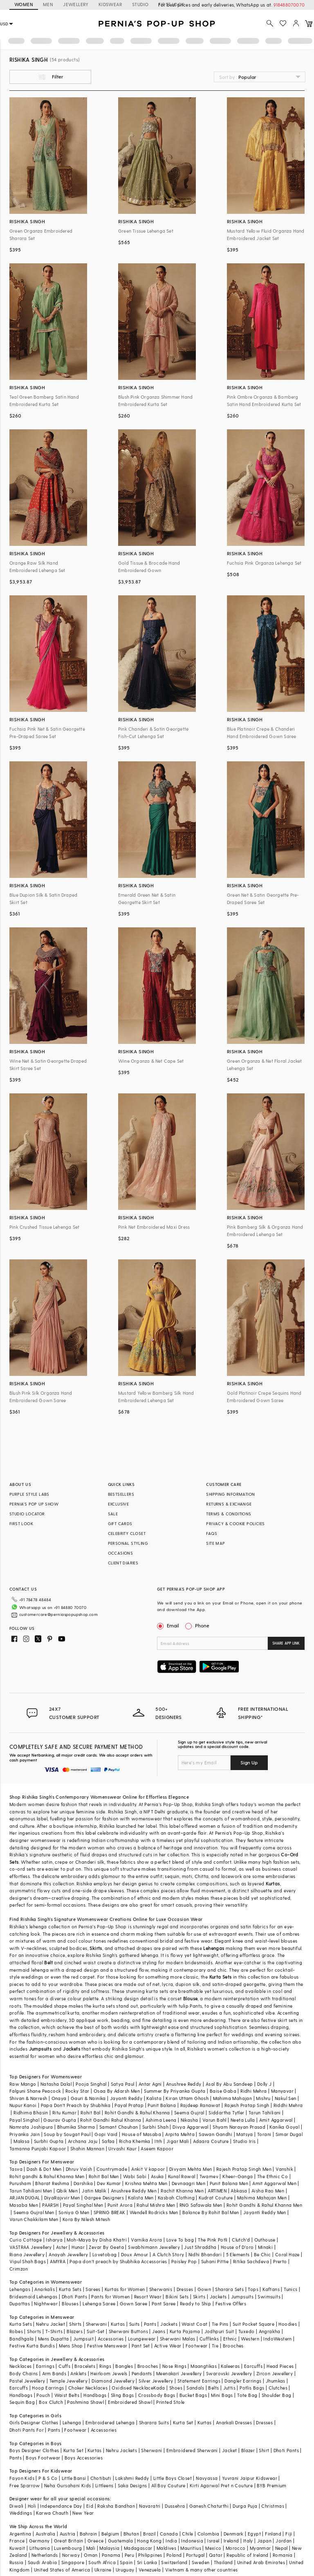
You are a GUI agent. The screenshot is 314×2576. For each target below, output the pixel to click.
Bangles (124, 2366)
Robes (16, 2331)
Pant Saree (164, 2303)
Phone (201, 1625)
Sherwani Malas (177, 2338)
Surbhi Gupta (49, 2141)
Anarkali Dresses (234, 2422)
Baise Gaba (223, 2091)
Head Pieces (280, 2366)
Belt (48, 1962)
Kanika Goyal (284, 2126)
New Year (83, 2512)
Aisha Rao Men (267, 2190)
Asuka (157, 2176)
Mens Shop (71, 2345)
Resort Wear (147, 2296)
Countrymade (111, 2169)
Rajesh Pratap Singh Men (243, 2169)
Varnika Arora (146, 2239)
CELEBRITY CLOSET (127, 1533)
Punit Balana (162, 2105)
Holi (32, 2506)
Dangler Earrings (242, 2380)
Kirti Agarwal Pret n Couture (221, 2485)
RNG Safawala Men (200, 2205)
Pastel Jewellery (27, 2380)
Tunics (290, 2289)
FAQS (211, 1533)
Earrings (45, 2366)
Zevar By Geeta (106, 2247)
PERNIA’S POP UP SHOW (33, 1503)
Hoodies (287, 2324)
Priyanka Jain (24, 2134)
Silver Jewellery (156, 2380)
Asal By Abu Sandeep (229, 2084)
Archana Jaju (83, 2141)
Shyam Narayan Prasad (239, 2126)
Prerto (280, 2261)
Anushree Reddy (184, 2084)
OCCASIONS (120, 1553)
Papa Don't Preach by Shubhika (76, 2105)
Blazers (75, 2331)
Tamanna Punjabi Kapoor (37, 2148)
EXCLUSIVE (118, 1503)
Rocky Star (77, 2091)
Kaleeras (230, 2366)
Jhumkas (275, 2380)
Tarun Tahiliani (265, 2112)
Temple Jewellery (68, 2380)
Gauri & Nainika (88, 2098)
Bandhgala (21, 2338)
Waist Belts (66, 2395)
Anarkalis (44, 2289)
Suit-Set (95, 2331)
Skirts (96, 1948)
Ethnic (230, 2338)
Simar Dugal (289, 2134)
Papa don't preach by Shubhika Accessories (118, 2261)
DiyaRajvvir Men (62, 2197)
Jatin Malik (94, 2190)
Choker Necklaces (88, 2387)
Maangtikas (204, 2366)
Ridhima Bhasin (30, 2112)
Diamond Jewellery (113, 2380)
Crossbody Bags (156, 2395)
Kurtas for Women (125, 2289)
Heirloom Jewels (108, 2373)
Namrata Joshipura (31, 2126)
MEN (48, 4)
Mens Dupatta (53, 2338)
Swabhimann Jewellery (154, 2247)
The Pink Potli (213, 2239)
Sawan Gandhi (215, 2134)
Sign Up (249, 1762)
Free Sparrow (24, 2485)
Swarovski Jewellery (229, 2373)
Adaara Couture (211, 2141)
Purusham (20, 2183)
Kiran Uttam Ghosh (187, 2098)
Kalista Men (140, 2197)
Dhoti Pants (74, 2296)
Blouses (70, 2303)
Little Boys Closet (172, 2478)
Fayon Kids (21, 2478)
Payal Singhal (24, 2120)
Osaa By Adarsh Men (117, 2091)
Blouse (190, 1998)
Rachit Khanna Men (182, 2190)
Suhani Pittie (215, 2261)
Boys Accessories (84, 2457)
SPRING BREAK (110, 2212)
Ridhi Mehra (253, 2091)
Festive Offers (231, 2303)
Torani (264, 2134)
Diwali (16, 2506)
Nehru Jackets (121, 2450)
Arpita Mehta (180, 2134)
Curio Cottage (25, 2239)
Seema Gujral (189, 2112)
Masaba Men (23, 2205)
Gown (204, 2289)
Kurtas (273, 1883)
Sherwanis (161, 2289)
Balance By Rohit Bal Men (210, 2212)
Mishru (263, 2098)
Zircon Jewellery (274, 2373)
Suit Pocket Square (253, 2324)
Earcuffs (253, 2366)
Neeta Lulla (243, 2120)
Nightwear (46, 2303)
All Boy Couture (168, 2485)
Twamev (209, 2176)
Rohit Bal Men (104, 2176)
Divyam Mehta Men (190, 2169)
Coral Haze (287, 2254)
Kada (159, 2387)
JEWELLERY (76, 4)
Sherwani (96, 2324)
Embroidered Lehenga (110, 2422)
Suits (134, 2324)
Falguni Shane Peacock (35, 2091)
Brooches (233, 2345)
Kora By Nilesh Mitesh (86, 2219)
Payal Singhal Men (83, 2205)
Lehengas (213, 1948)
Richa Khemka (134, 2141)
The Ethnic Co (272, 2176)
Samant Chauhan (118, 2126)
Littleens (104, 2485)
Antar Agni (150, 2084)
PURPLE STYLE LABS (29, 1494)
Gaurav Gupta (59, 2120)
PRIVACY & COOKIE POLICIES (235, 1523)
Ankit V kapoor (148, 2169)
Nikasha (189, 2120)
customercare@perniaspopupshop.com (58, 1614)
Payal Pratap (129, 2105)
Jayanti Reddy (126, 2098)
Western (250, 2338)
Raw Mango (22, 2084)
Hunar (78, 2247)
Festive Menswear (107, 2345)
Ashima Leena (161, 2120)
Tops (253, 2289)
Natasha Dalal (56, 2084)
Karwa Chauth (52, 2512)
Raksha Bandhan (116, 2506)
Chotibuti (101, 2478)
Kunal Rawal (181, 2176)
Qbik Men (67, 2190)
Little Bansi (74, 2478)
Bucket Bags (193, 2395)
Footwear (197, 2345)
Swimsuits (269, 2296)
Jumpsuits (40, 2048)
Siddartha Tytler (226, 2112)
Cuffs (64, 2366)
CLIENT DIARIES (123, 1562)
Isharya (54, 2239)
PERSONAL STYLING (128, 1543)
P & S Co (47, 2478)
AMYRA (57, 2261)
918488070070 (289, 4)
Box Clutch (51, 2402)
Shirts (75, 2324)
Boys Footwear (43, 2457)
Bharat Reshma (52, 2183)
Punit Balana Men (229, 2183)
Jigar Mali (177, 2141)
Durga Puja (245, 2506)
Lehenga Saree (99, 2303)
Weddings (20, 2512)
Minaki (265, 2247)
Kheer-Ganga (237, 2176)
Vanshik (284, 2169)
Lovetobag (104, 2254)
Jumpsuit (83, 2338)
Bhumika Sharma (76, 2126)
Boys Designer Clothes (34, 2450)
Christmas (272, 2506)
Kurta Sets (220, 1976)
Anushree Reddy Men (134, 2190)
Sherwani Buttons (128, 2331)
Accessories (110, 2338)
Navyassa (207, 2478)
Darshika (83, 2183)
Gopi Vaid (106, 2134)
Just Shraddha (200, 2247)
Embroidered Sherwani (192, 2450)
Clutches (278, 2387)
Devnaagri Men (188, 2183)
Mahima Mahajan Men (262, 2197)
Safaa (108, 2141)
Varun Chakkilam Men (33, 2219)
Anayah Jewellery (68, 2254)
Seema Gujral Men (33, 2212)
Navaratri (150, 2506)
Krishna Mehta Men (146, 2183)
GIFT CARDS (120, 1523)
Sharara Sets (229, 2289)
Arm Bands (54, 2373)
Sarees (92, 2289)
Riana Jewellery (27, 2254)
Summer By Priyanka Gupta (175, 2091)
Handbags (20, 2395)
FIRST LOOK (21, 1523)
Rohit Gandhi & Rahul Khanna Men (264, 2205)
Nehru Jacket (50, 2324)
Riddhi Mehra (288, 2105)
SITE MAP (215, 1543)
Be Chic (262, 2254)
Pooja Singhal (91, 2084)
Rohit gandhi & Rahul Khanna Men (46, 2176)
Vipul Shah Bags (27, 2261)
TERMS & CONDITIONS (228, 1513)
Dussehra (175, 2506)
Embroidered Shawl (130, 2402)
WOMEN (23, 4)
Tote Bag (247, 2395)
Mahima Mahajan (232, 2098)
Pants (150, 2324)
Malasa (21, 2141)
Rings (105, 2366)
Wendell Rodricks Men (154, 2212)
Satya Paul (123, 2084)
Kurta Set (183, 2422)
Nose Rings (174, 2366)
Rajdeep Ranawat (200, 2105)
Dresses (185, 2289)
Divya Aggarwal (191, 2126)
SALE (113, 1513)
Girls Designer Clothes (33, 2422)
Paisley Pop (184, 2261)
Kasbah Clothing (176, 2197)
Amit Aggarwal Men (274, 2183)
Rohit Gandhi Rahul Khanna (110, 2120)
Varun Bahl (214, 2120)
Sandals (195, 2387)
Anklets (78, 2373)
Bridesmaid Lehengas (33, 2296)
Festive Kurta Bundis (32, 2345)
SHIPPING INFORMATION (230, 1494)
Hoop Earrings (48, 2387)
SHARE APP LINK (286, 1643)
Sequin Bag (22, 2402)
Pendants (142, 2373)
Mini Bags (222, 2395)
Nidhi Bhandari (205, 2254)
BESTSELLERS (121, 1494)
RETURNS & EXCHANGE (228, 1503)
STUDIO (140, 4)
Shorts (34, 2331)
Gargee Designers (104, 2197)
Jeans (158, 2331)
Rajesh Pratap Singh (246, 2105)
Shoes (175, 2387)
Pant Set (141, 2345)
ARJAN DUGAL (24, 2197)
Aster (61, 2247)
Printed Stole (170, 2402)
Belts (213, 2387)
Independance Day (61, 2506)
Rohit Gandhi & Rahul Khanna (137, 2112)
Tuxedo (246, 2331)
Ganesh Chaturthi (209, 2506)
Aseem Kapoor (157, 2148)
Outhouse (265, 2239)
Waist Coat (194, 2324)
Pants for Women (110, 2296)
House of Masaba (141, 2134)
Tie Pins (220, 2324)
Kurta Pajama (185, 2331)
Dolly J (264, 2084)
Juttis (229, 2387)
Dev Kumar (109, 2183)
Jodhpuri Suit (219, 2331)
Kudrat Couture (216, 2197)
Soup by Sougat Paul (67, 2134)
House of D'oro (237, 2247)
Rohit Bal (91, 2112)
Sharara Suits (154, 2422)
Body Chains (23, 2373)
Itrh (158, 2141)
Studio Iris (244, 2141)
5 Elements (238, 2254)
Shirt (264, 2450)
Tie (215, 2345)
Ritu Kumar (64, 2112)
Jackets (71, 2048)
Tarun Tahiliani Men (30, 2190)
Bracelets (84, 2366)
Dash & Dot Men (44, 2169)
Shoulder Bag (277, 2395)
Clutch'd (241, 2239)
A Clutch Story (168, 2254)
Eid (89, 2506)
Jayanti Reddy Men (264, 2212)
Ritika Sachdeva (251, 2261)
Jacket (229, 2450)
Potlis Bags (252, 2387)
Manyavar (282, 2091)
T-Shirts (54, 2331)
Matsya (244, 2134)
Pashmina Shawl (85, 2402)
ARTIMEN (217, 2190)
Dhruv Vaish (79, 2169)
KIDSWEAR (110, 4)
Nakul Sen (285, 2098)
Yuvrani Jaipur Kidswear (249, 2478)
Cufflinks (209, 2338)
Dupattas (19, 2303)
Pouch (43, 2395)
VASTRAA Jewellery (30, 2247)
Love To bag (180, 2239)
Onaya (59, 2098)
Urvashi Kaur (122, 2148)
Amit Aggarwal (276, 2120)
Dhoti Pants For (26, 2429)
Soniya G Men (74, 2212)
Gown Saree (134, 2303)
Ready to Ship (195, 2303)
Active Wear (167, 2345)
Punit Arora (120, 2205)
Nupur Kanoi (22, 2105)
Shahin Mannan (87, 2148)
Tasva (15, 2169)
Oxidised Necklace (132, 2387)
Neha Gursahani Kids (67, 2485)
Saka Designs (132, 2485)
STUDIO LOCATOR (27, 1513)
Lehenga (72, 2422)
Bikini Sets (177, 2296)
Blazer (248, 2450)
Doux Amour (134, 2254)
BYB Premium (271, 2485)
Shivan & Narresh (28, 2098)
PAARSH (50, 2205)
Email (169, 1625)
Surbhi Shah (155, 2126)
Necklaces (20, 2366)
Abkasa (239, 2190)
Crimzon (18, 2268)
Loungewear (142, 2338)
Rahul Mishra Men (156, 2205)
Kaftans (271, 2289)
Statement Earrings (198, 2380)
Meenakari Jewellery (179, 2373)
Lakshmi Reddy (132, 2478)
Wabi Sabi (135, 2176)
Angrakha (269, 2331)
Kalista (153, 2098)
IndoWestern (277, 2338)
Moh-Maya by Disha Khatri (97, 2239)
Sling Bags (122, 2395)
